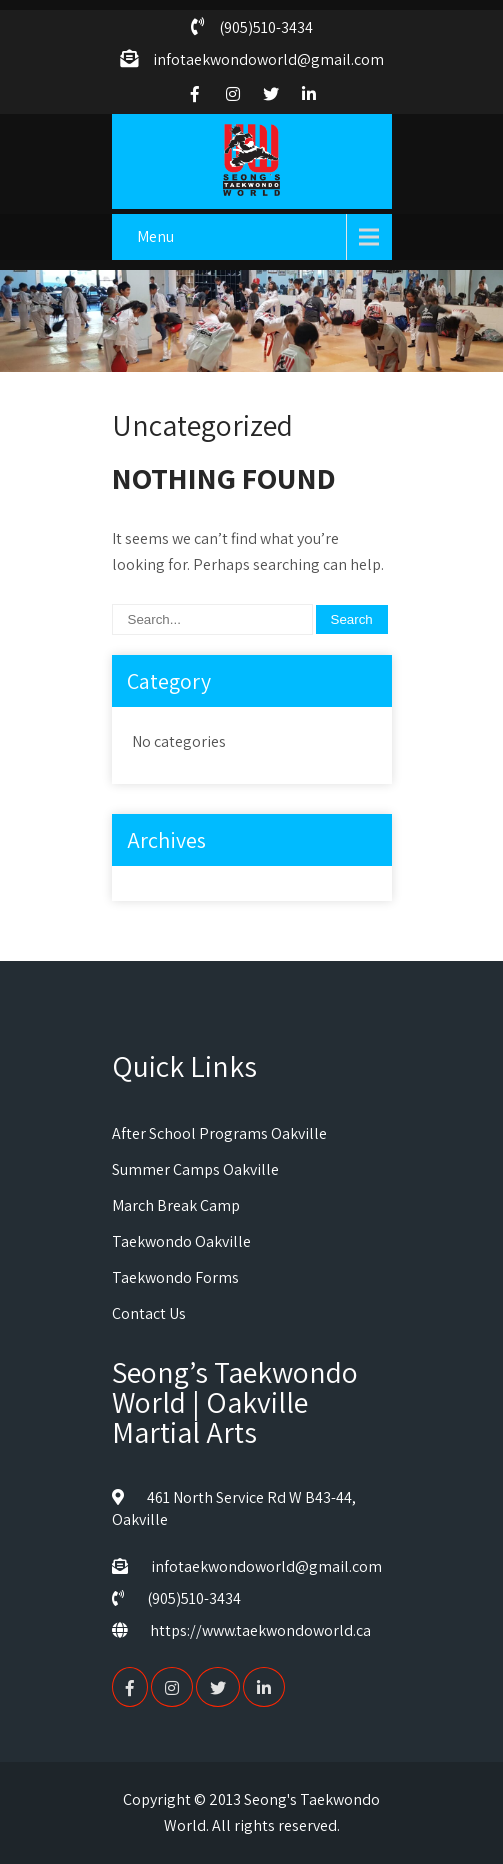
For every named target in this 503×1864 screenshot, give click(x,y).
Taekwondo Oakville (181, 1241)
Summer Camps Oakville (195, 1169)
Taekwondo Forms (175, 1277)
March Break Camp (176, 1205)
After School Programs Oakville (219, 1133)
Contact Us (149, 1313)
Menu (155, 236)
